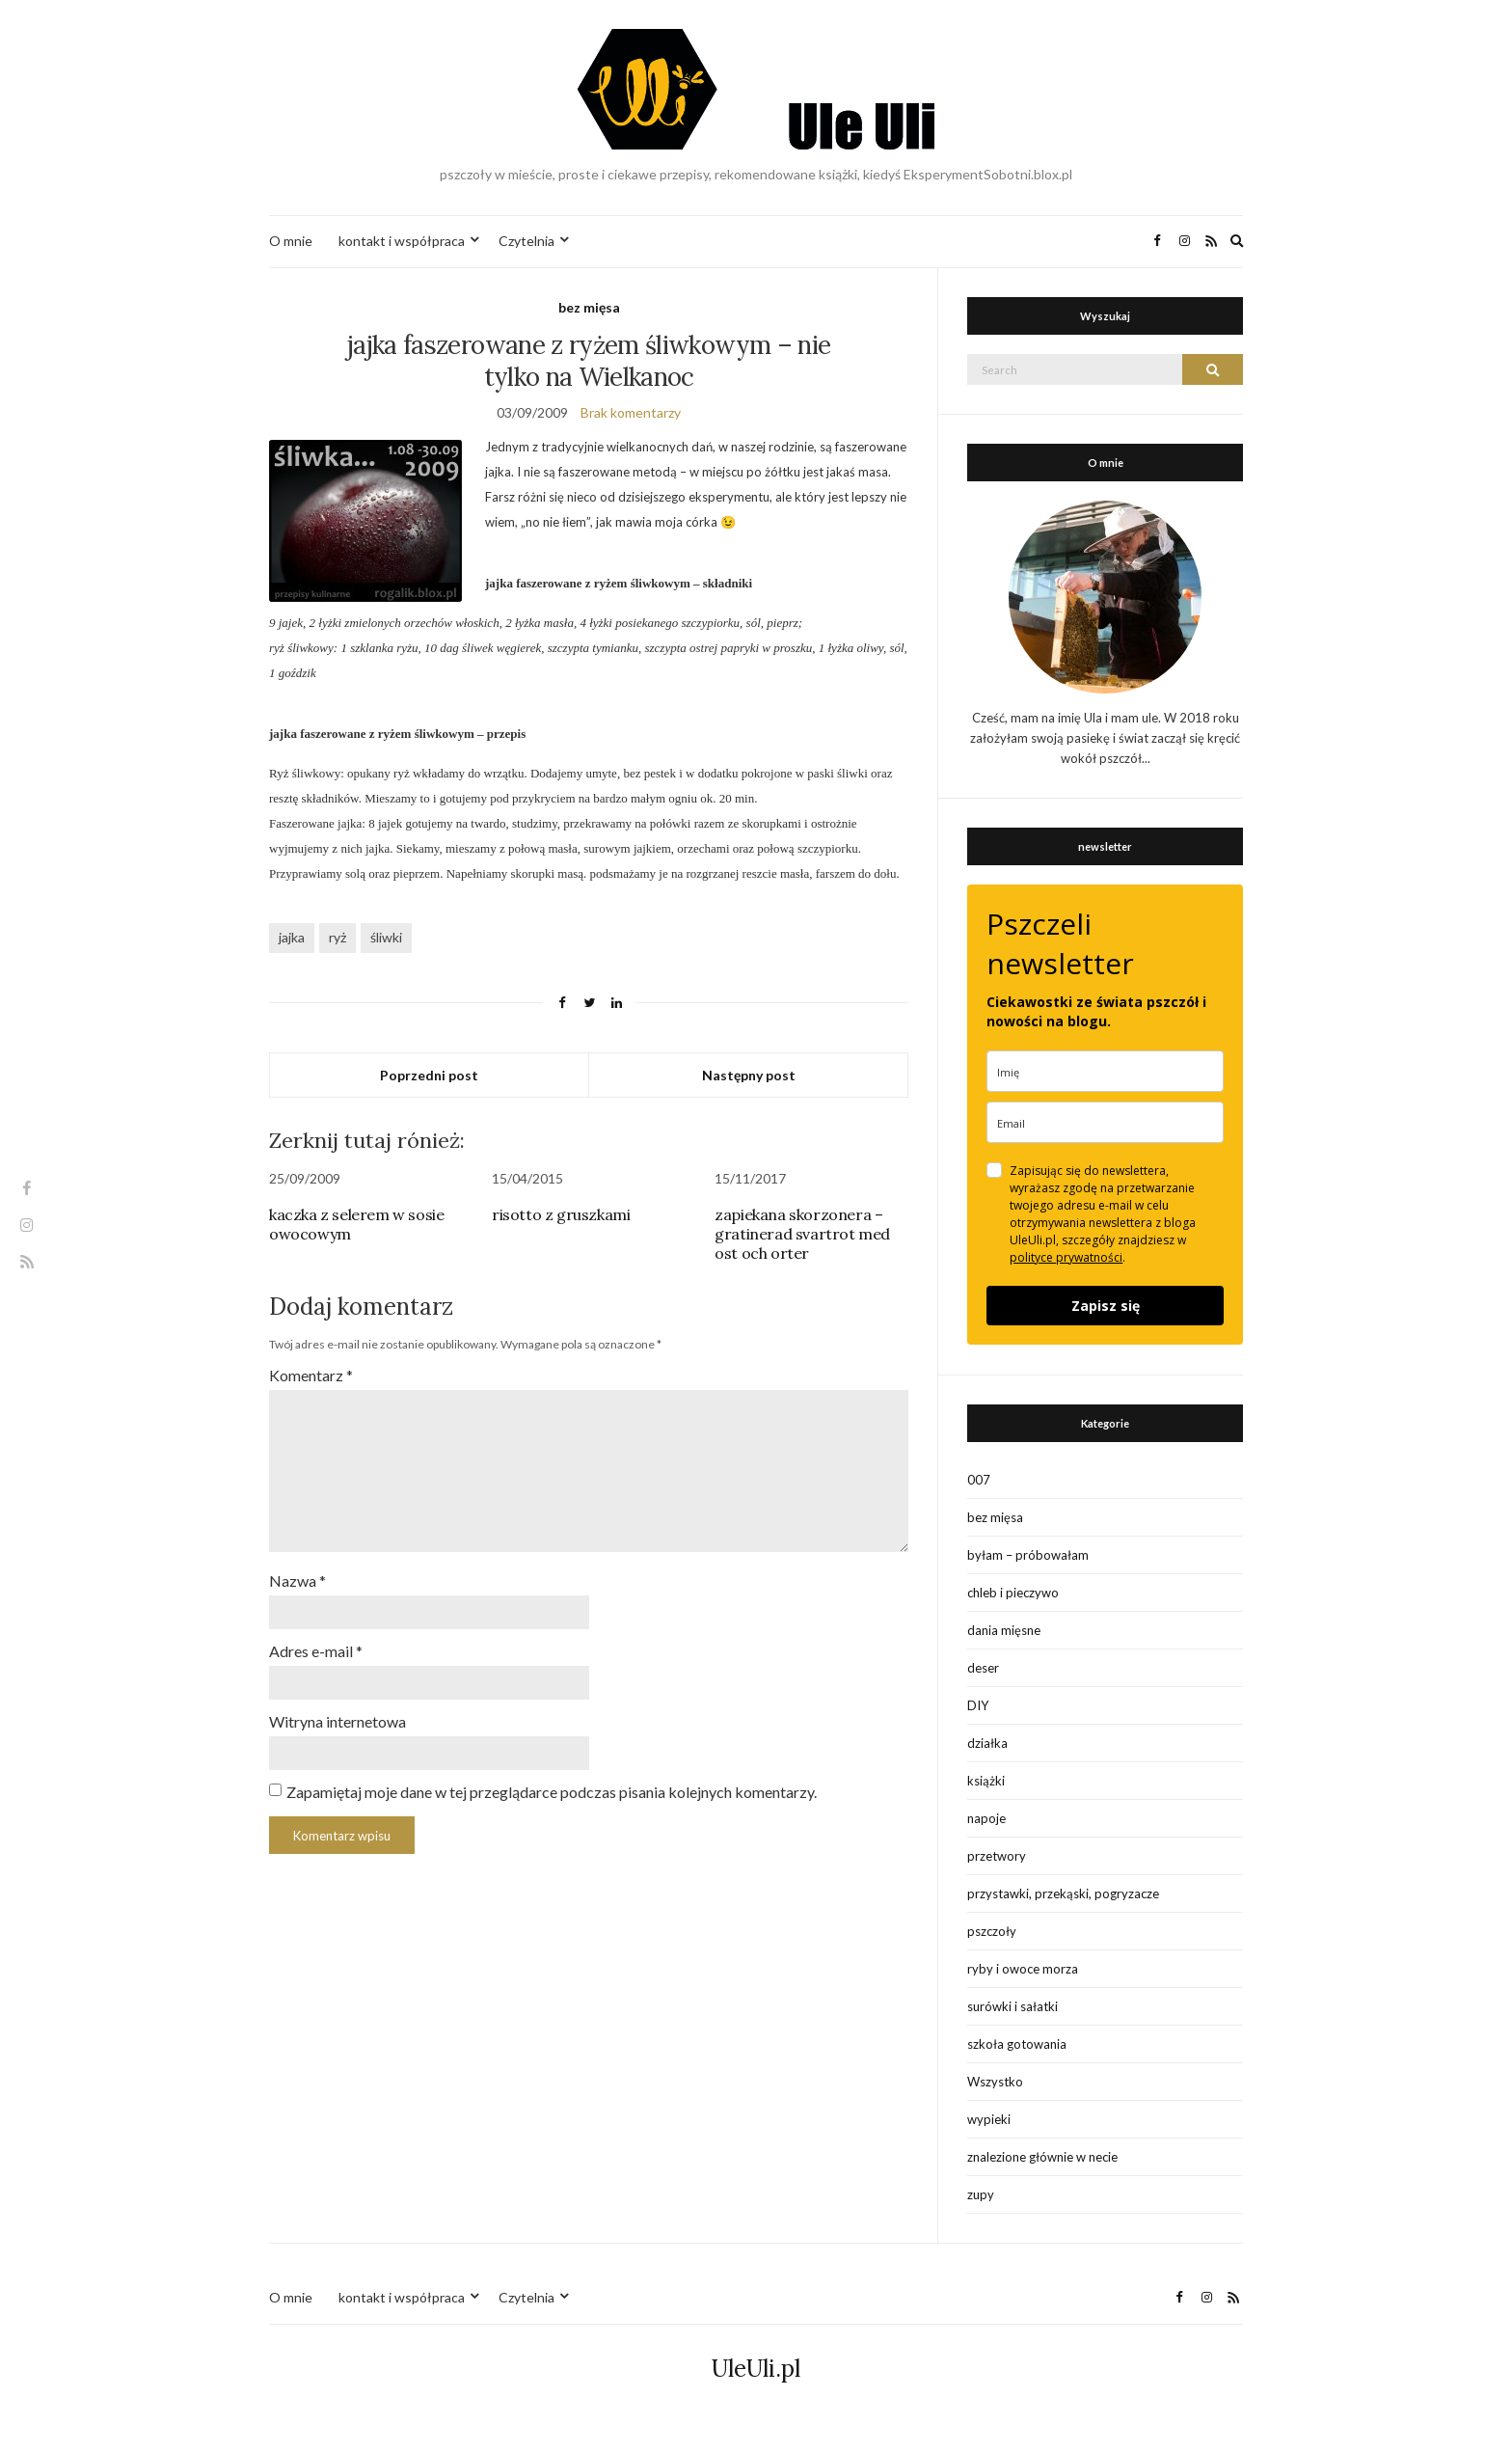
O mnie (290, 240)
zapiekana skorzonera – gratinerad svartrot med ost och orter (802, 1234)
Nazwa (297, 1580)
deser (983, 1668)
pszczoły (991, 1931)
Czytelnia (526, 240)
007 (978, 1479)
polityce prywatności (1066, 1257)
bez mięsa (589, 307)
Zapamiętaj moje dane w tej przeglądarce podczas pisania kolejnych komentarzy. (551, 1792)
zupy (980, 2194)
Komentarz (311, 1375)
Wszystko (995, 2081)
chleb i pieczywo (1013, 1592)
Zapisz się (1105, 1305)
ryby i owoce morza (1022, 1968)
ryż (337, 937)
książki (986, 1780)
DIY (977, 1705)
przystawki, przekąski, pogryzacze (1063, 1893)
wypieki (989, 2119)
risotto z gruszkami (561, 1214)
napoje (986, 1818)
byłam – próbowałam (1028, 1555)
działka (987, 1743)
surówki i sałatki (1012, 2006)
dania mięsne (1003, 1630)
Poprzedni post (429, 1075)
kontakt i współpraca (401, 240)
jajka (292, 937)
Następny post (749, 1075)
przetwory (996, 1856)
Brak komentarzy (630, 412)
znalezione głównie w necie (1042, 2157)
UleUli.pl (756, 2369)
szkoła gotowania (1016, 2044)
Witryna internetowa (337, 1721)
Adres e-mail (316, 1651)
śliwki (386, 937)
